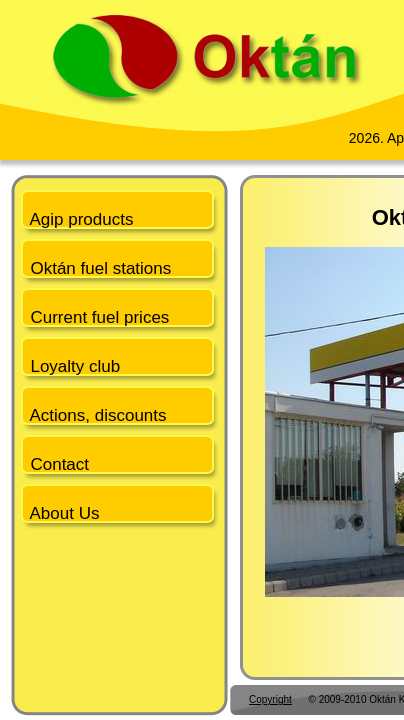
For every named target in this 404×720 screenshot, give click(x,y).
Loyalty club (70, 366)
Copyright (270, 699)
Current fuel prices (95, 317)
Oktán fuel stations (96, 268)
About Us (60, 513)
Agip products (77, 219)
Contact (55, 464)
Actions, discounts (94, 415)
